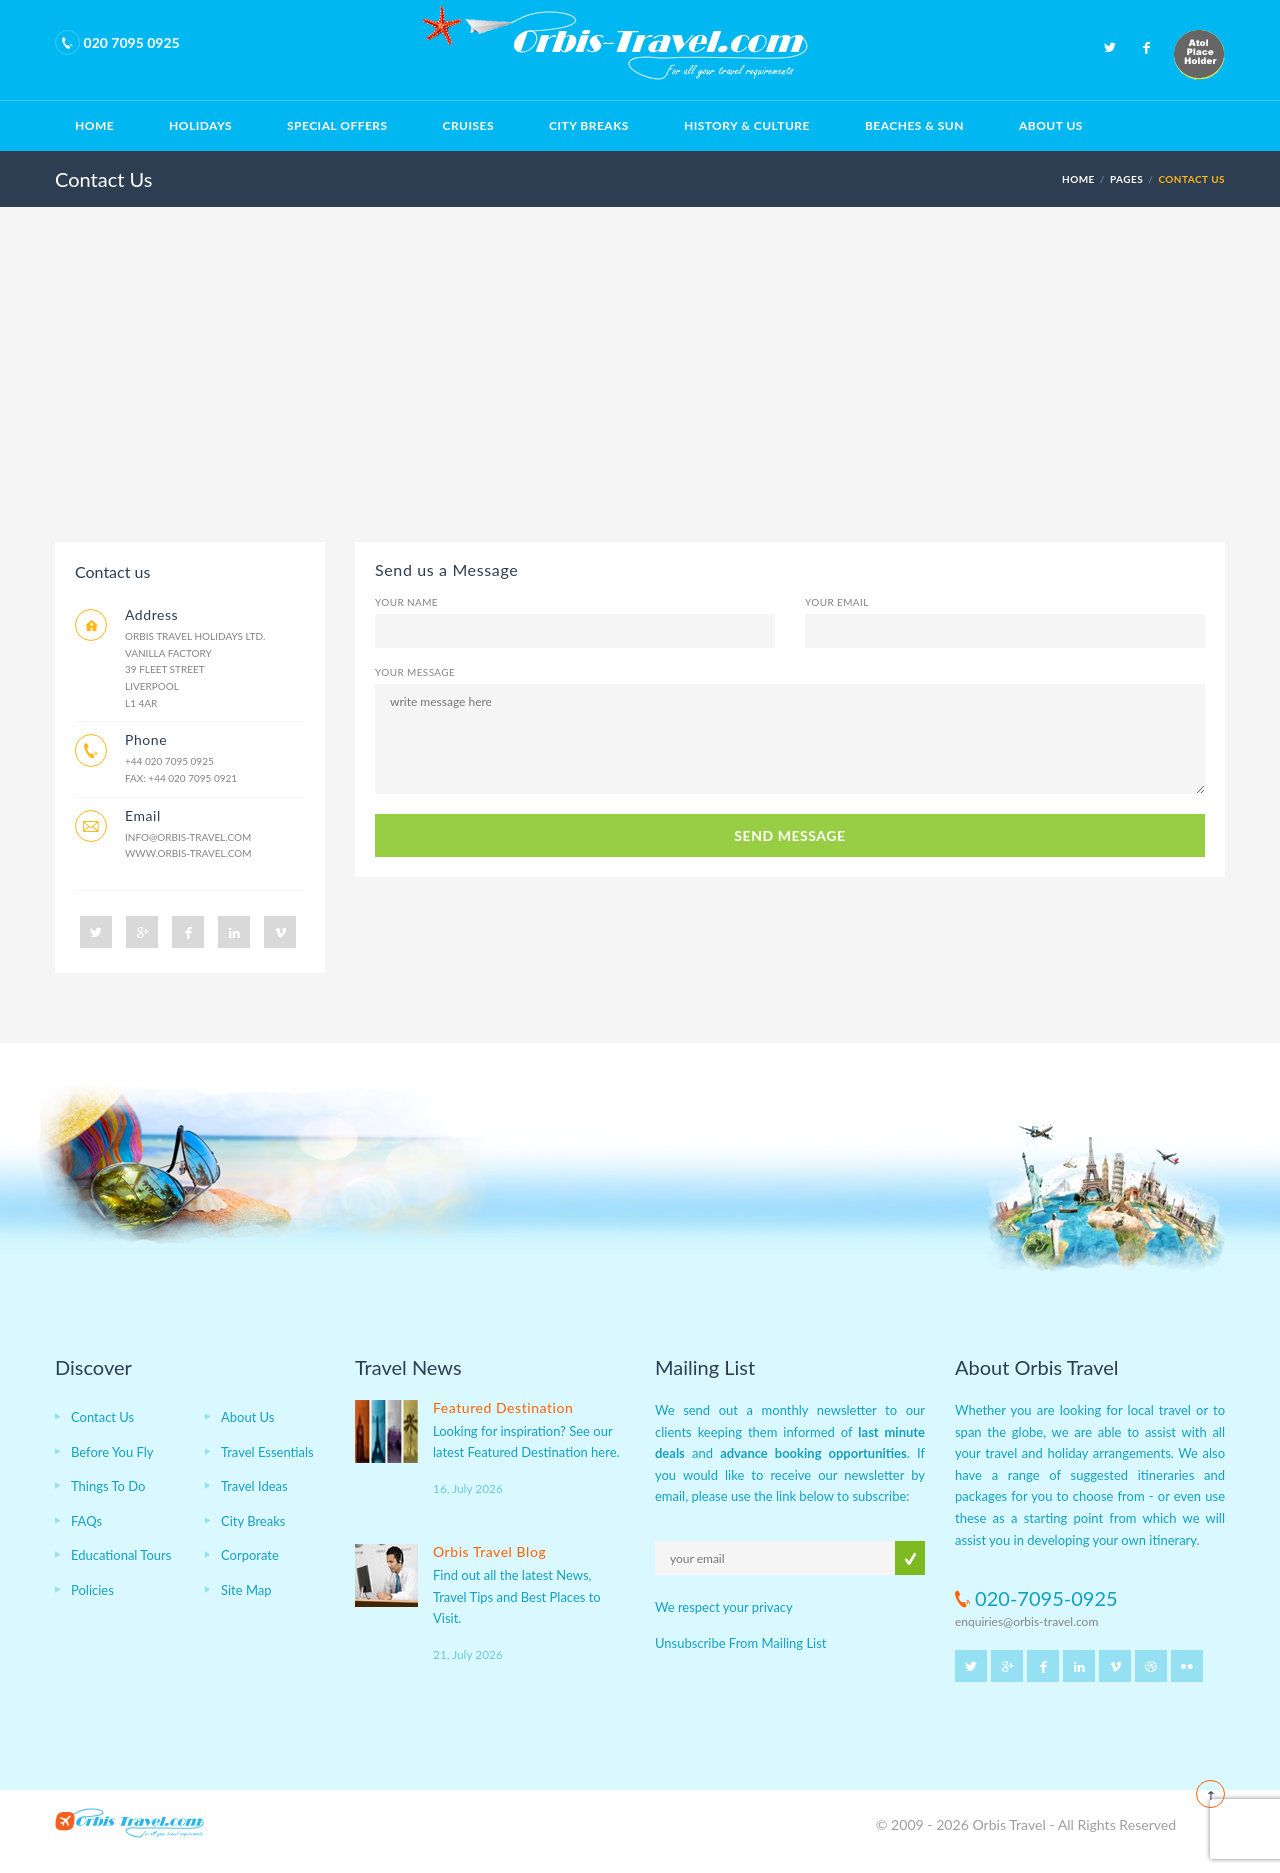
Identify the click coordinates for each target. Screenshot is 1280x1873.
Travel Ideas (254, 1486)
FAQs (86, 1521)
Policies (92, 1590)
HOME (1078, 179)
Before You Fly (112, 1452)
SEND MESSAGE (789, 835)
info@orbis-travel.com (188, 837)
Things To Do (108, 1486)
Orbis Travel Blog (489, 1551)
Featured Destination (503, 1407)
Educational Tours (121, 1555)
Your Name (406, 602)
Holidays (200, 125)
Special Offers (337, 125)
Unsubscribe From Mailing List (740, 1643)
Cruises (468, 125)
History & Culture (747, 125)
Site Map (246, 1590)
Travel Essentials (267, 1452)
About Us (1051, 125)
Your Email (837, 602)
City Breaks (589, 125)
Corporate (250, 1555)
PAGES (1126, 179)
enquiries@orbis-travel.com (1026, 1621)
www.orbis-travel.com (188, 853)
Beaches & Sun (914, 125)
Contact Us (102, 1417)
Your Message (415, 672)
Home (94, 125)
